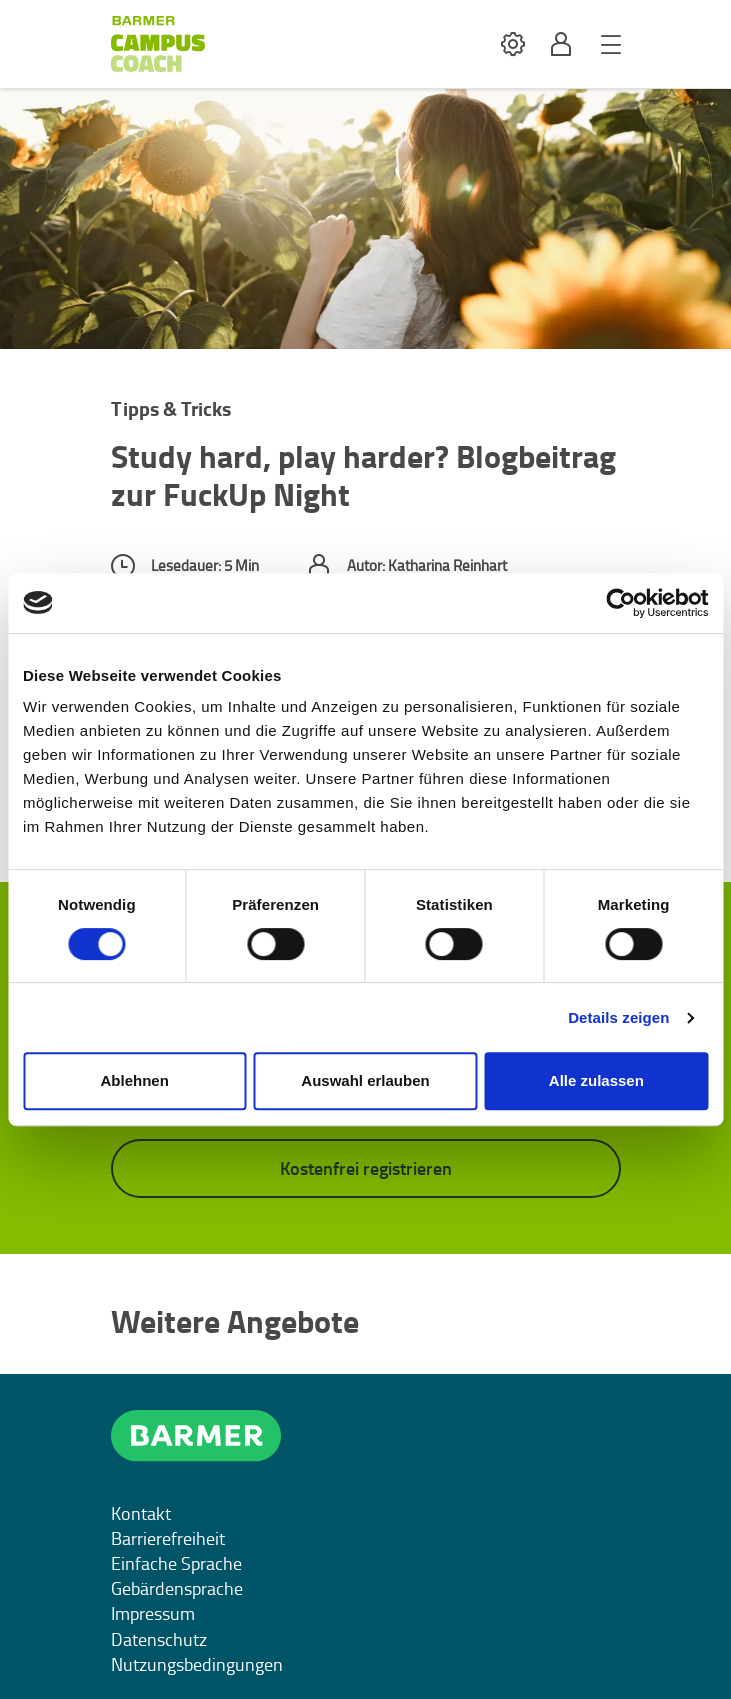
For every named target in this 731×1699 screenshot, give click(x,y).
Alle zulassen (596, 1080)
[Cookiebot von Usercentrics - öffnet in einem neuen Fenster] (620, 603)
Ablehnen (135, 1080)
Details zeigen (618, 1017)
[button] (513, 44)
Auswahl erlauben (365, 1080)
